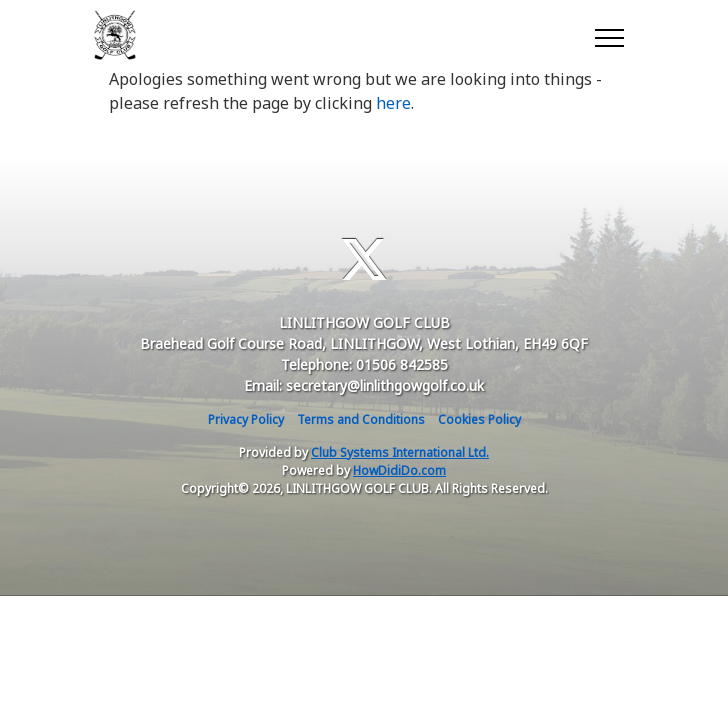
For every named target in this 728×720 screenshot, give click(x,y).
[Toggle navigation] (608, 35)
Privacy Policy (246, 419)
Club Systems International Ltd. (400, 452)
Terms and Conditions (361, 419)
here (393, 103)
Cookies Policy (479, 419)
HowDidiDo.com (399, 470)
